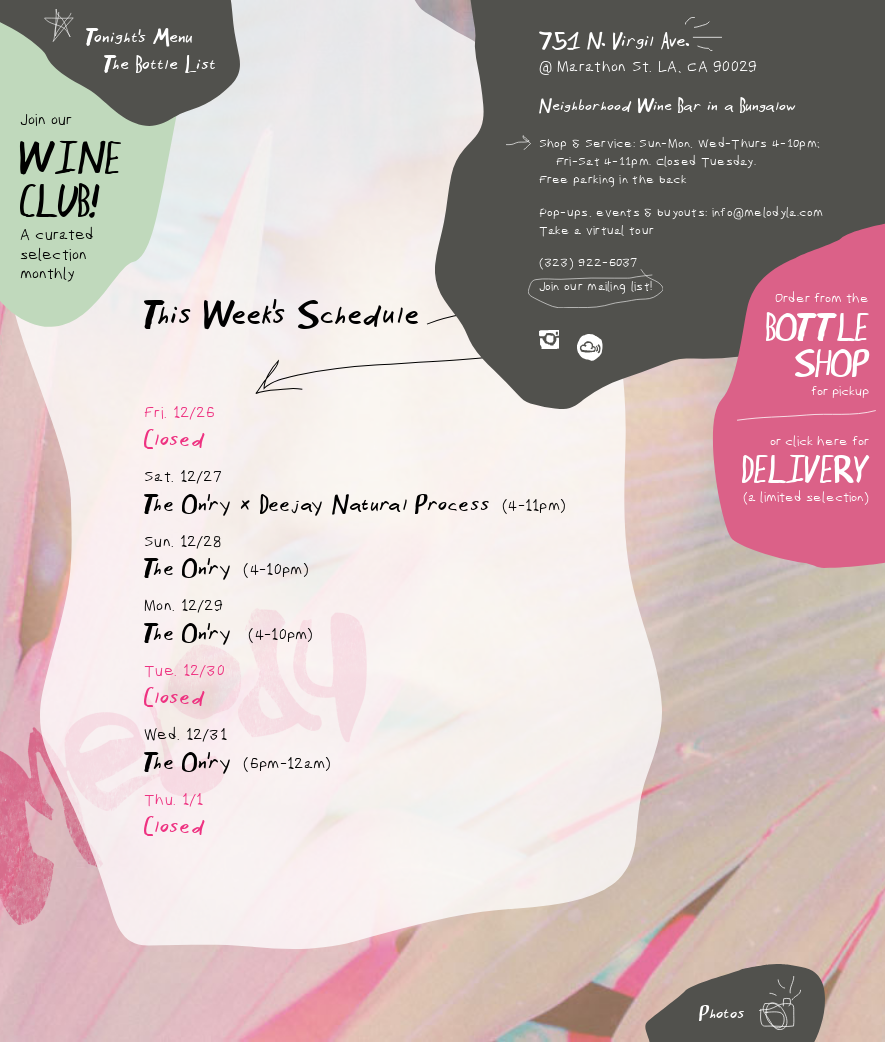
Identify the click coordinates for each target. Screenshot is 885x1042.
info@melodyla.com (768, 212)
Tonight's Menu (139, 37)
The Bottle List (160, 64)
